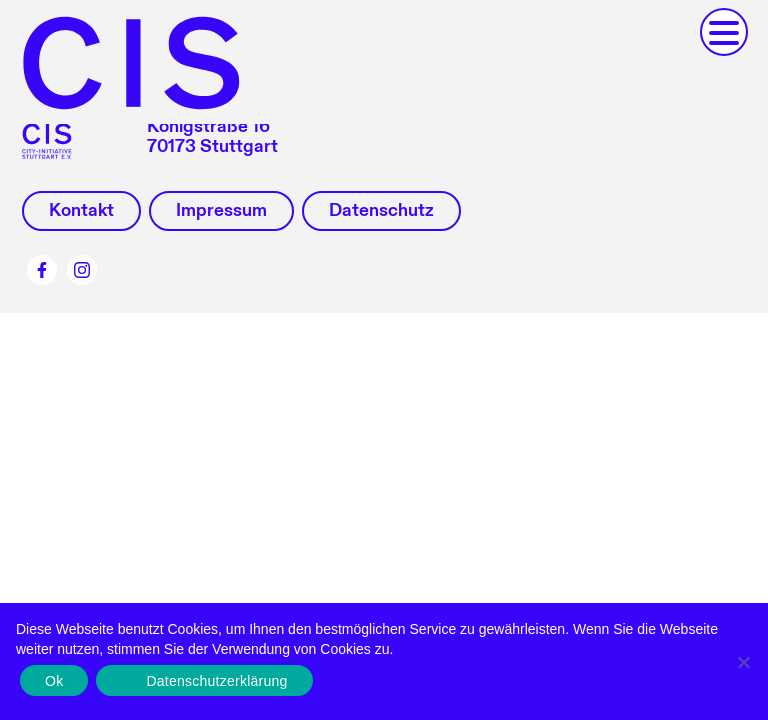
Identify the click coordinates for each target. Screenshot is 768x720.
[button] (724, 32)
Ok (54, 681)
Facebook (42, 270)
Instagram (82, 270)
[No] (743, 662)
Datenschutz (381, 211)
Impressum (221, 211)
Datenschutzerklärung (216, 681)
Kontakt (81, 211)
